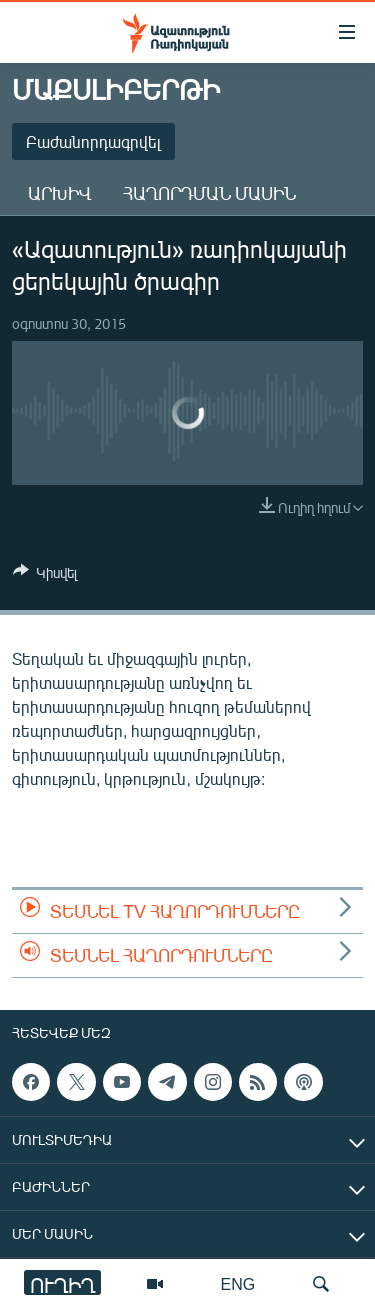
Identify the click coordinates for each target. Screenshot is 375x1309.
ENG (238, 1283)
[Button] (45, 576)
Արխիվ (59, 193)
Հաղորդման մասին (209, 193)
